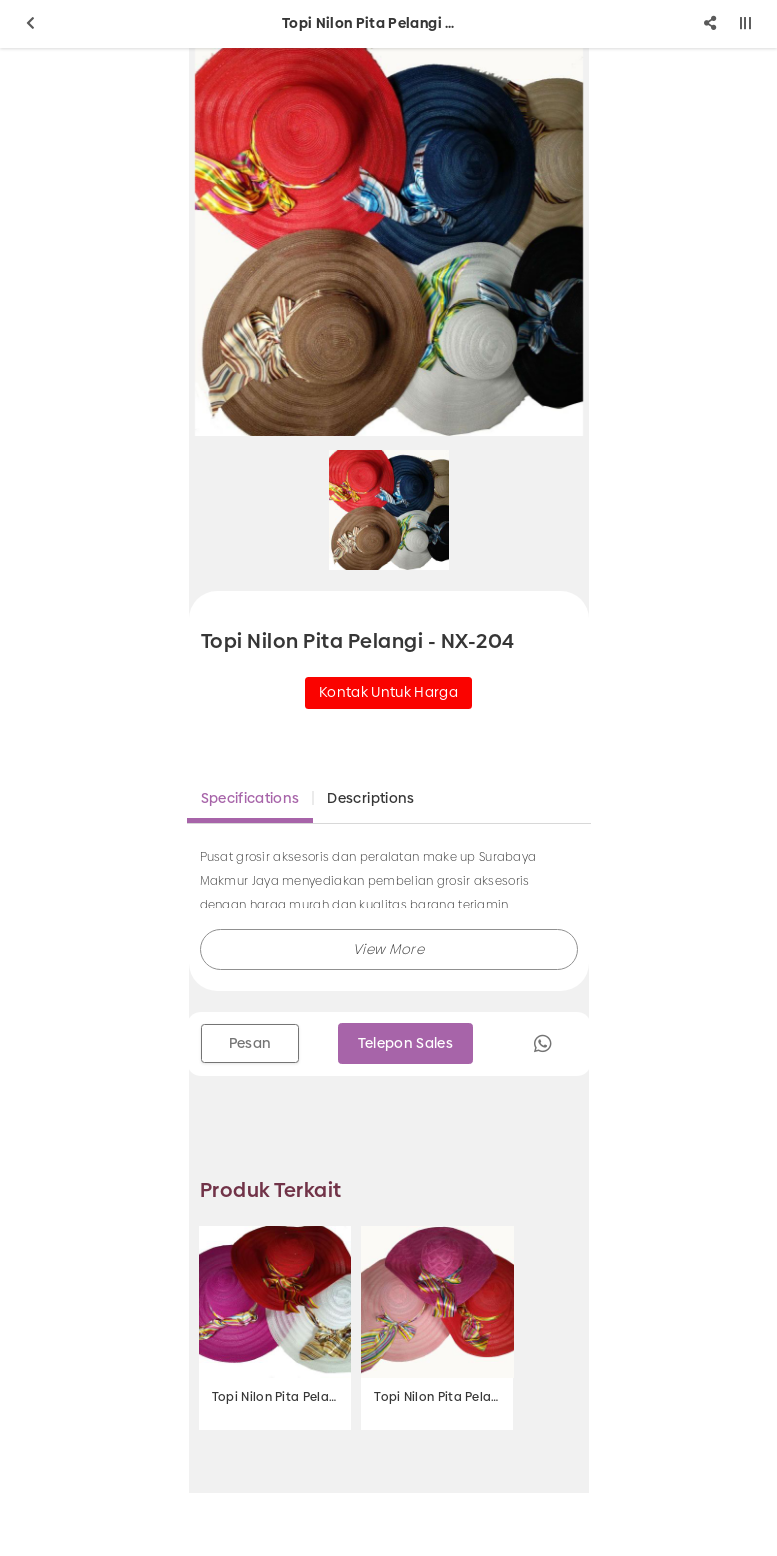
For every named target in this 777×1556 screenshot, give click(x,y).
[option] (389, 242)
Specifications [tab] (250, 798)
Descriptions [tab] (370, 798)
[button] (389, 949)
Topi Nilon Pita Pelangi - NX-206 (275, 1397)
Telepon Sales (406, 1043)
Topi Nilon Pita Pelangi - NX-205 (437, 1397)
